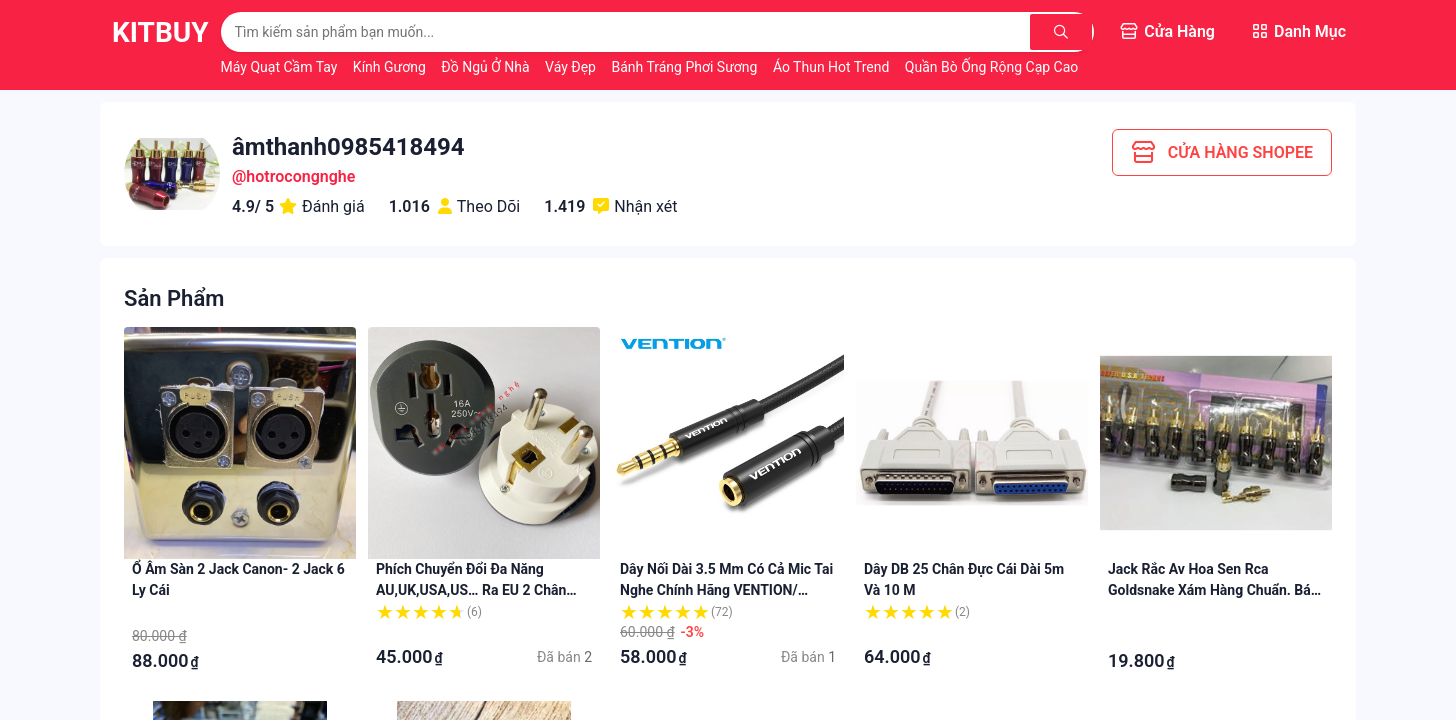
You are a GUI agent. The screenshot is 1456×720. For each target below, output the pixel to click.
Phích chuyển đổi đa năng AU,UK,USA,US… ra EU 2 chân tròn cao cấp (471, 590)
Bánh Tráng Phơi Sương (685, 67)
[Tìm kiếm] (1061, 32)
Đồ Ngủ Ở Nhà (487, 67)
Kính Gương (391, 67)
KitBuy (160, 32)
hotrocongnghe (300, 176)
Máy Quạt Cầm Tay (281, 67)
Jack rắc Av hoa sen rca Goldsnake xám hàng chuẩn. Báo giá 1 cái (1213, 590)
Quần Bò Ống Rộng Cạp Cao (993, 67)
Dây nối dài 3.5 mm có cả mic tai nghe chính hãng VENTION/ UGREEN (726, 590)
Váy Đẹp (572, 67)
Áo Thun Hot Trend (833, 67)
